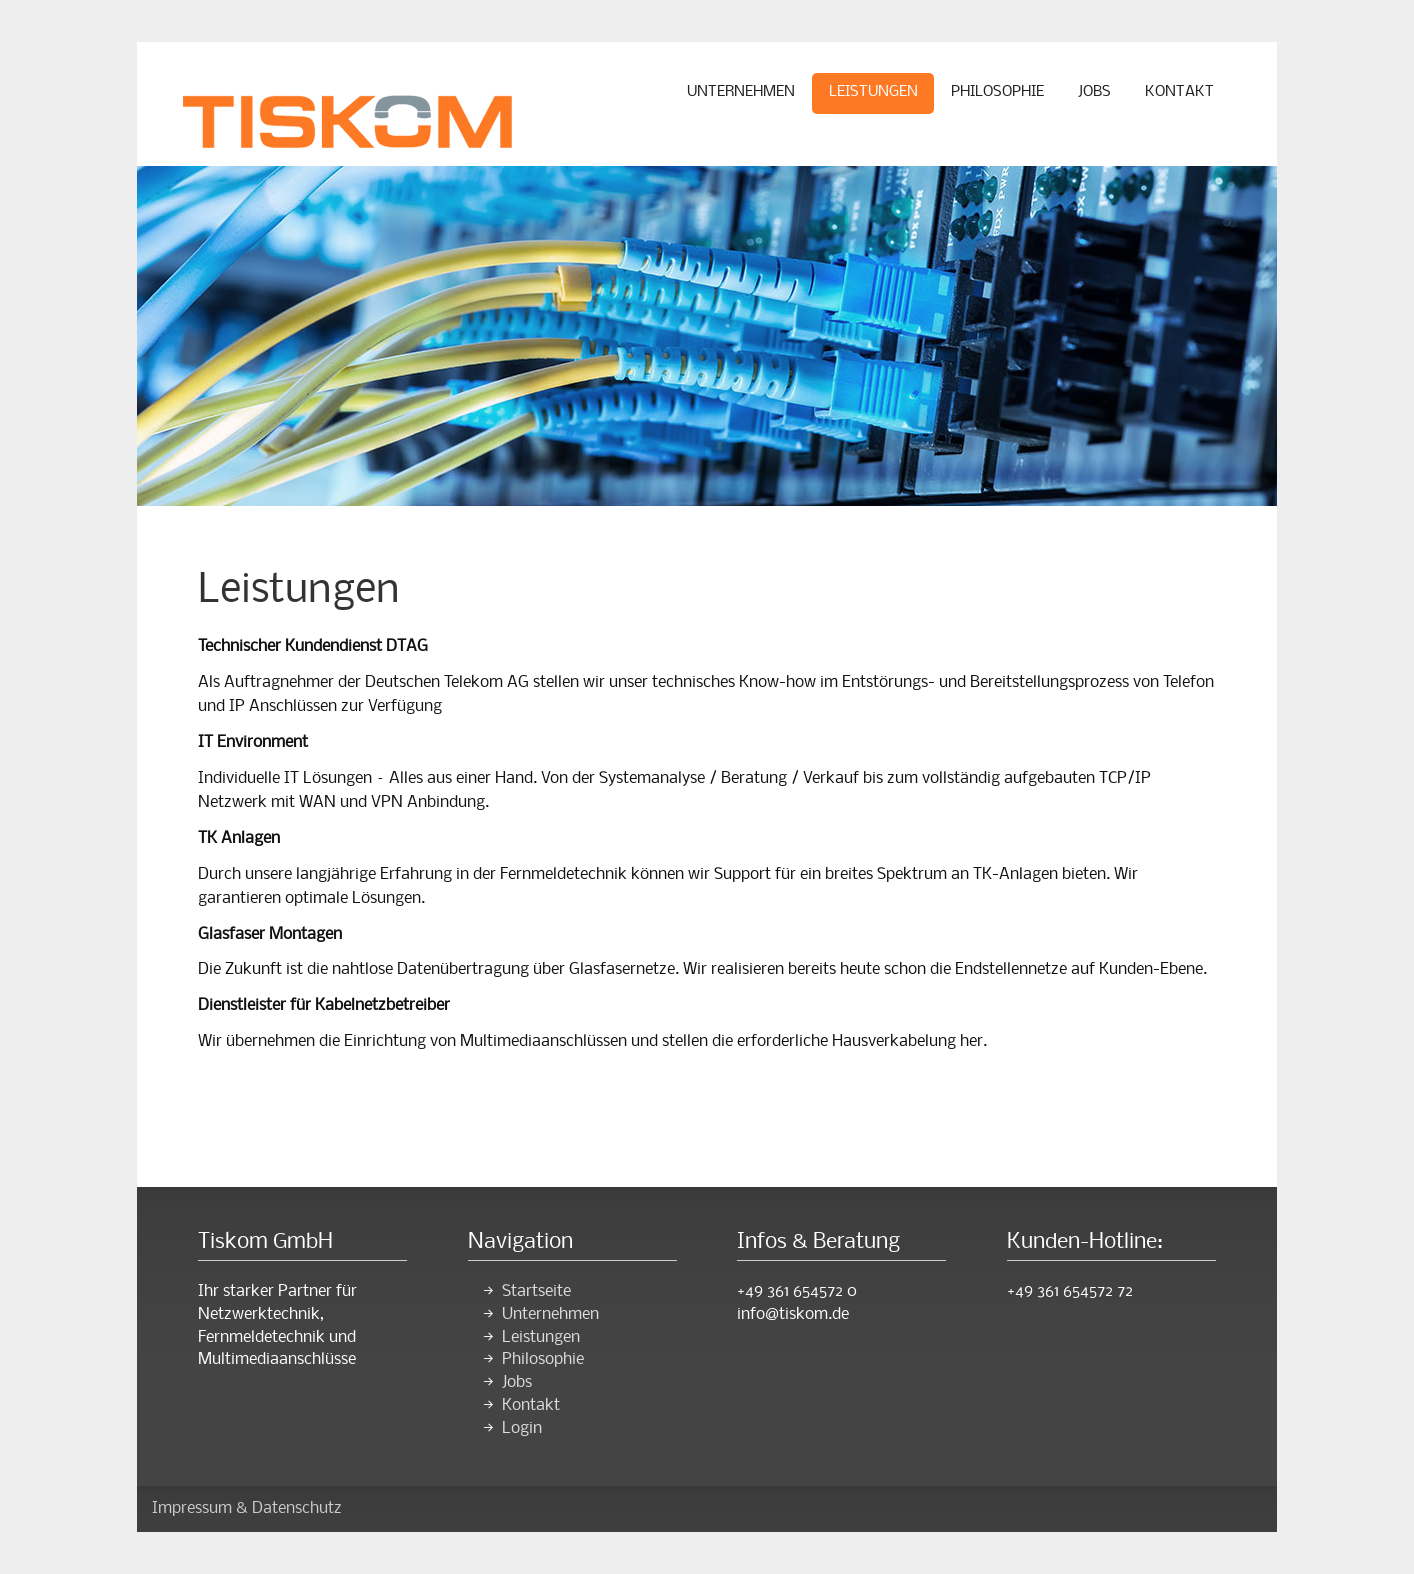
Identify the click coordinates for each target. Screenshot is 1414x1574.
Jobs (1094, 92)
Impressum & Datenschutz (247, 1508)
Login (522, 1428)
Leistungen (873, 92)
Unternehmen (741, 92)
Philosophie (997, 92)
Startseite (536, 1291)
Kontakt (1179, 92)
